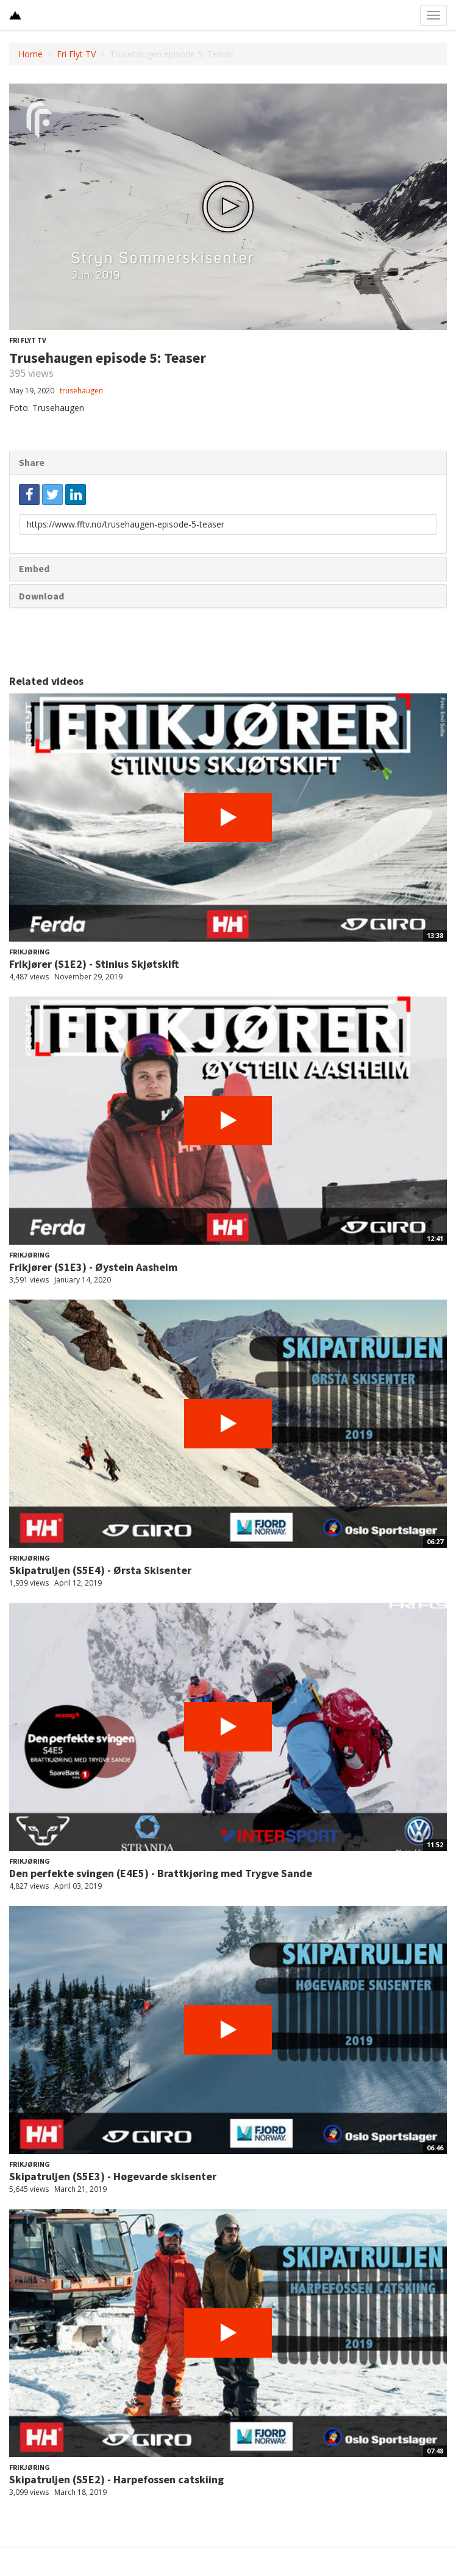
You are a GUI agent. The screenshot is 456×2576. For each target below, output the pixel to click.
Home (30, 54)
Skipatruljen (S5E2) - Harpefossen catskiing (116, 2479)
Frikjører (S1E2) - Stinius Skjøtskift (94, 964)
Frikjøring (29, 951)
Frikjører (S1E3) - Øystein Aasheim (93, 1267)
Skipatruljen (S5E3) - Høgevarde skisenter (112, 2176)
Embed (34, 568)
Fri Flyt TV (76, 54)
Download (41, 596)
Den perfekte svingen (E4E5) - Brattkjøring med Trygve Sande (160, 1873)
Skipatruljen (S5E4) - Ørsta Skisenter (100, 1570)
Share (32, 462)
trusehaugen (81, 390)
